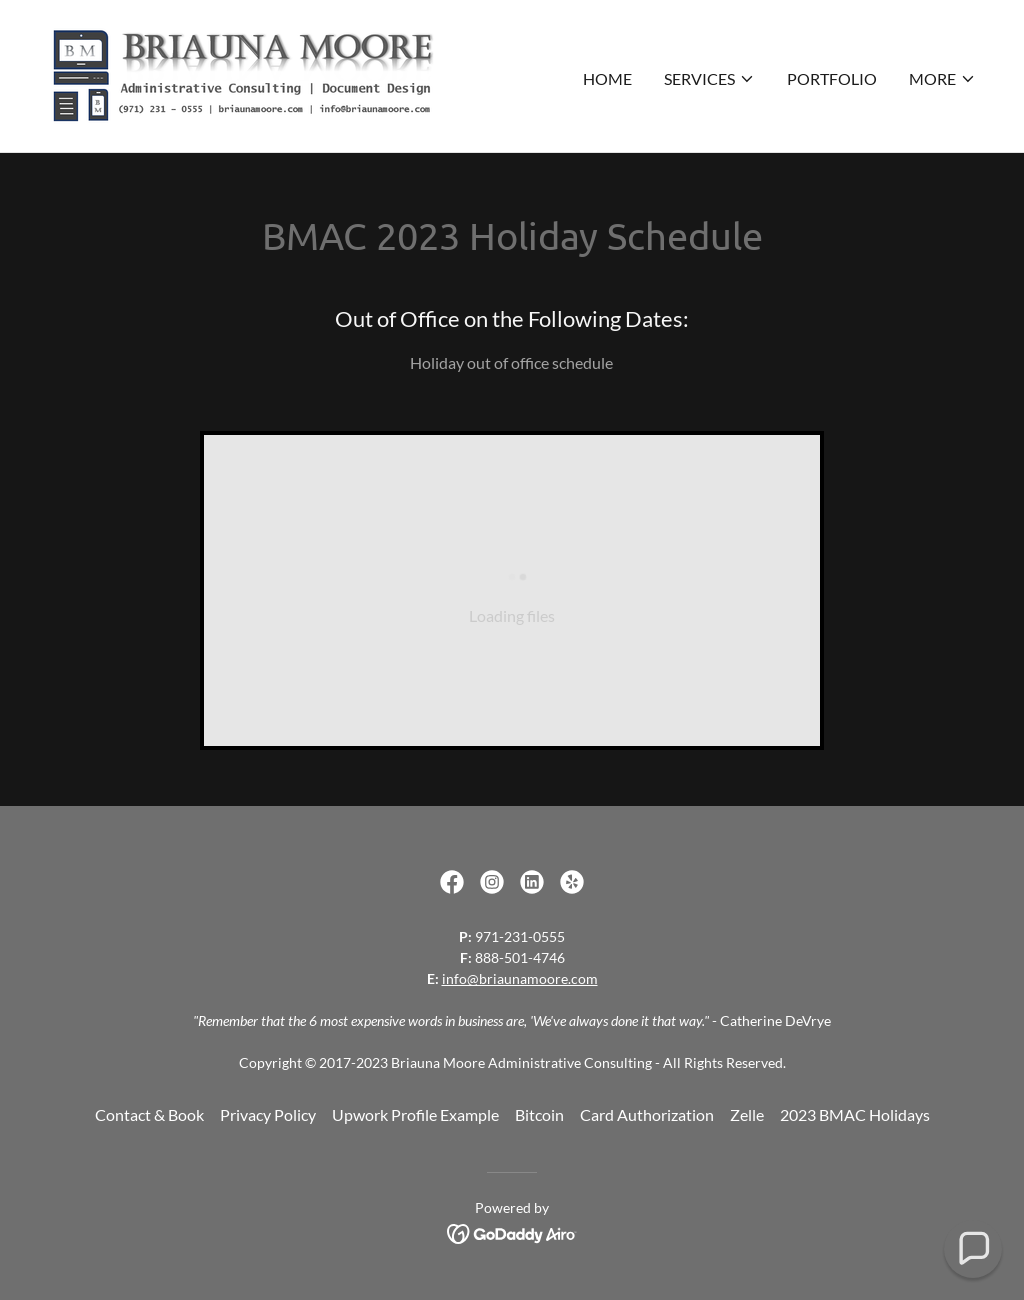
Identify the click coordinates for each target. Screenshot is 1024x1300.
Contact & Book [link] (149, 1114)
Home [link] (607, 78)
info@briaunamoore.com (520, 978)
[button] (709, 79)
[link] (243, 73)
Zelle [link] (747, 1114)
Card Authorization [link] (647, 1114)
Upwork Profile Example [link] (415, 1114)
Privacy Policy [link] (268, 1114)
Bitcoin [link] (539, 1114)
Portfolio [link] (832, 78)
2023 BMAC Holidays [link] (855, 1114)
